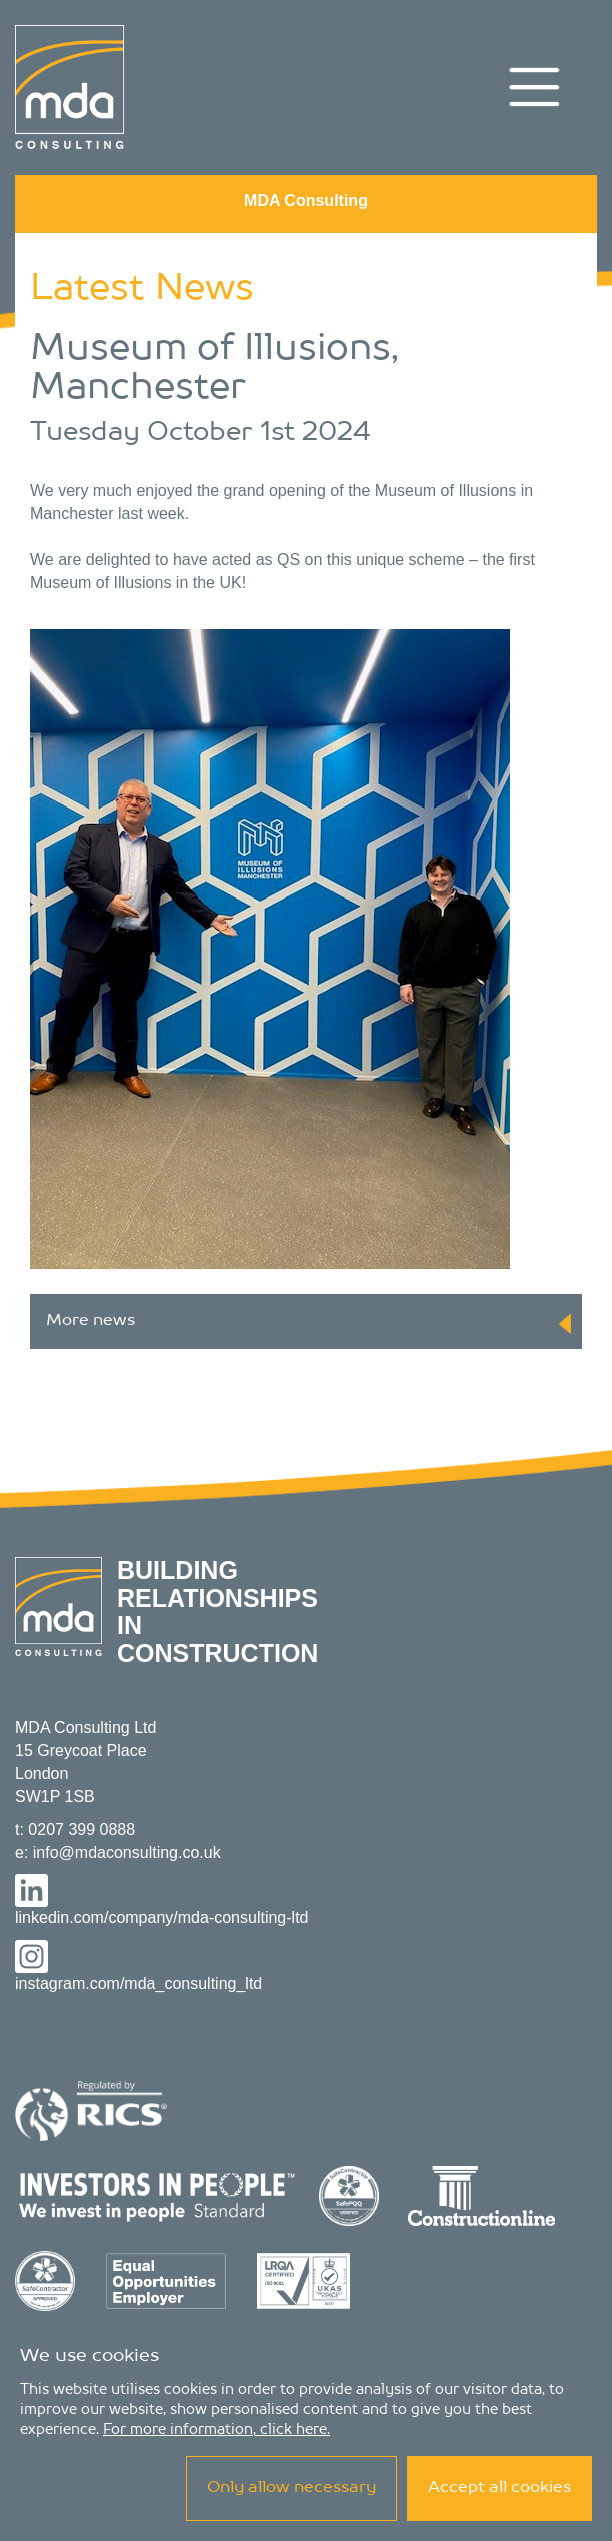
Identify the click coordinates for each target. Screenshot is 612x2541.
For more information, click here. (216, 2430)
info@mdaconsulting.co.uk (127, 1852)
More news (308, 1323)
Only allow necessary (291, 2488)
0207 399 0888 (81, 1829)
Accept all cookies (499, 2488)
